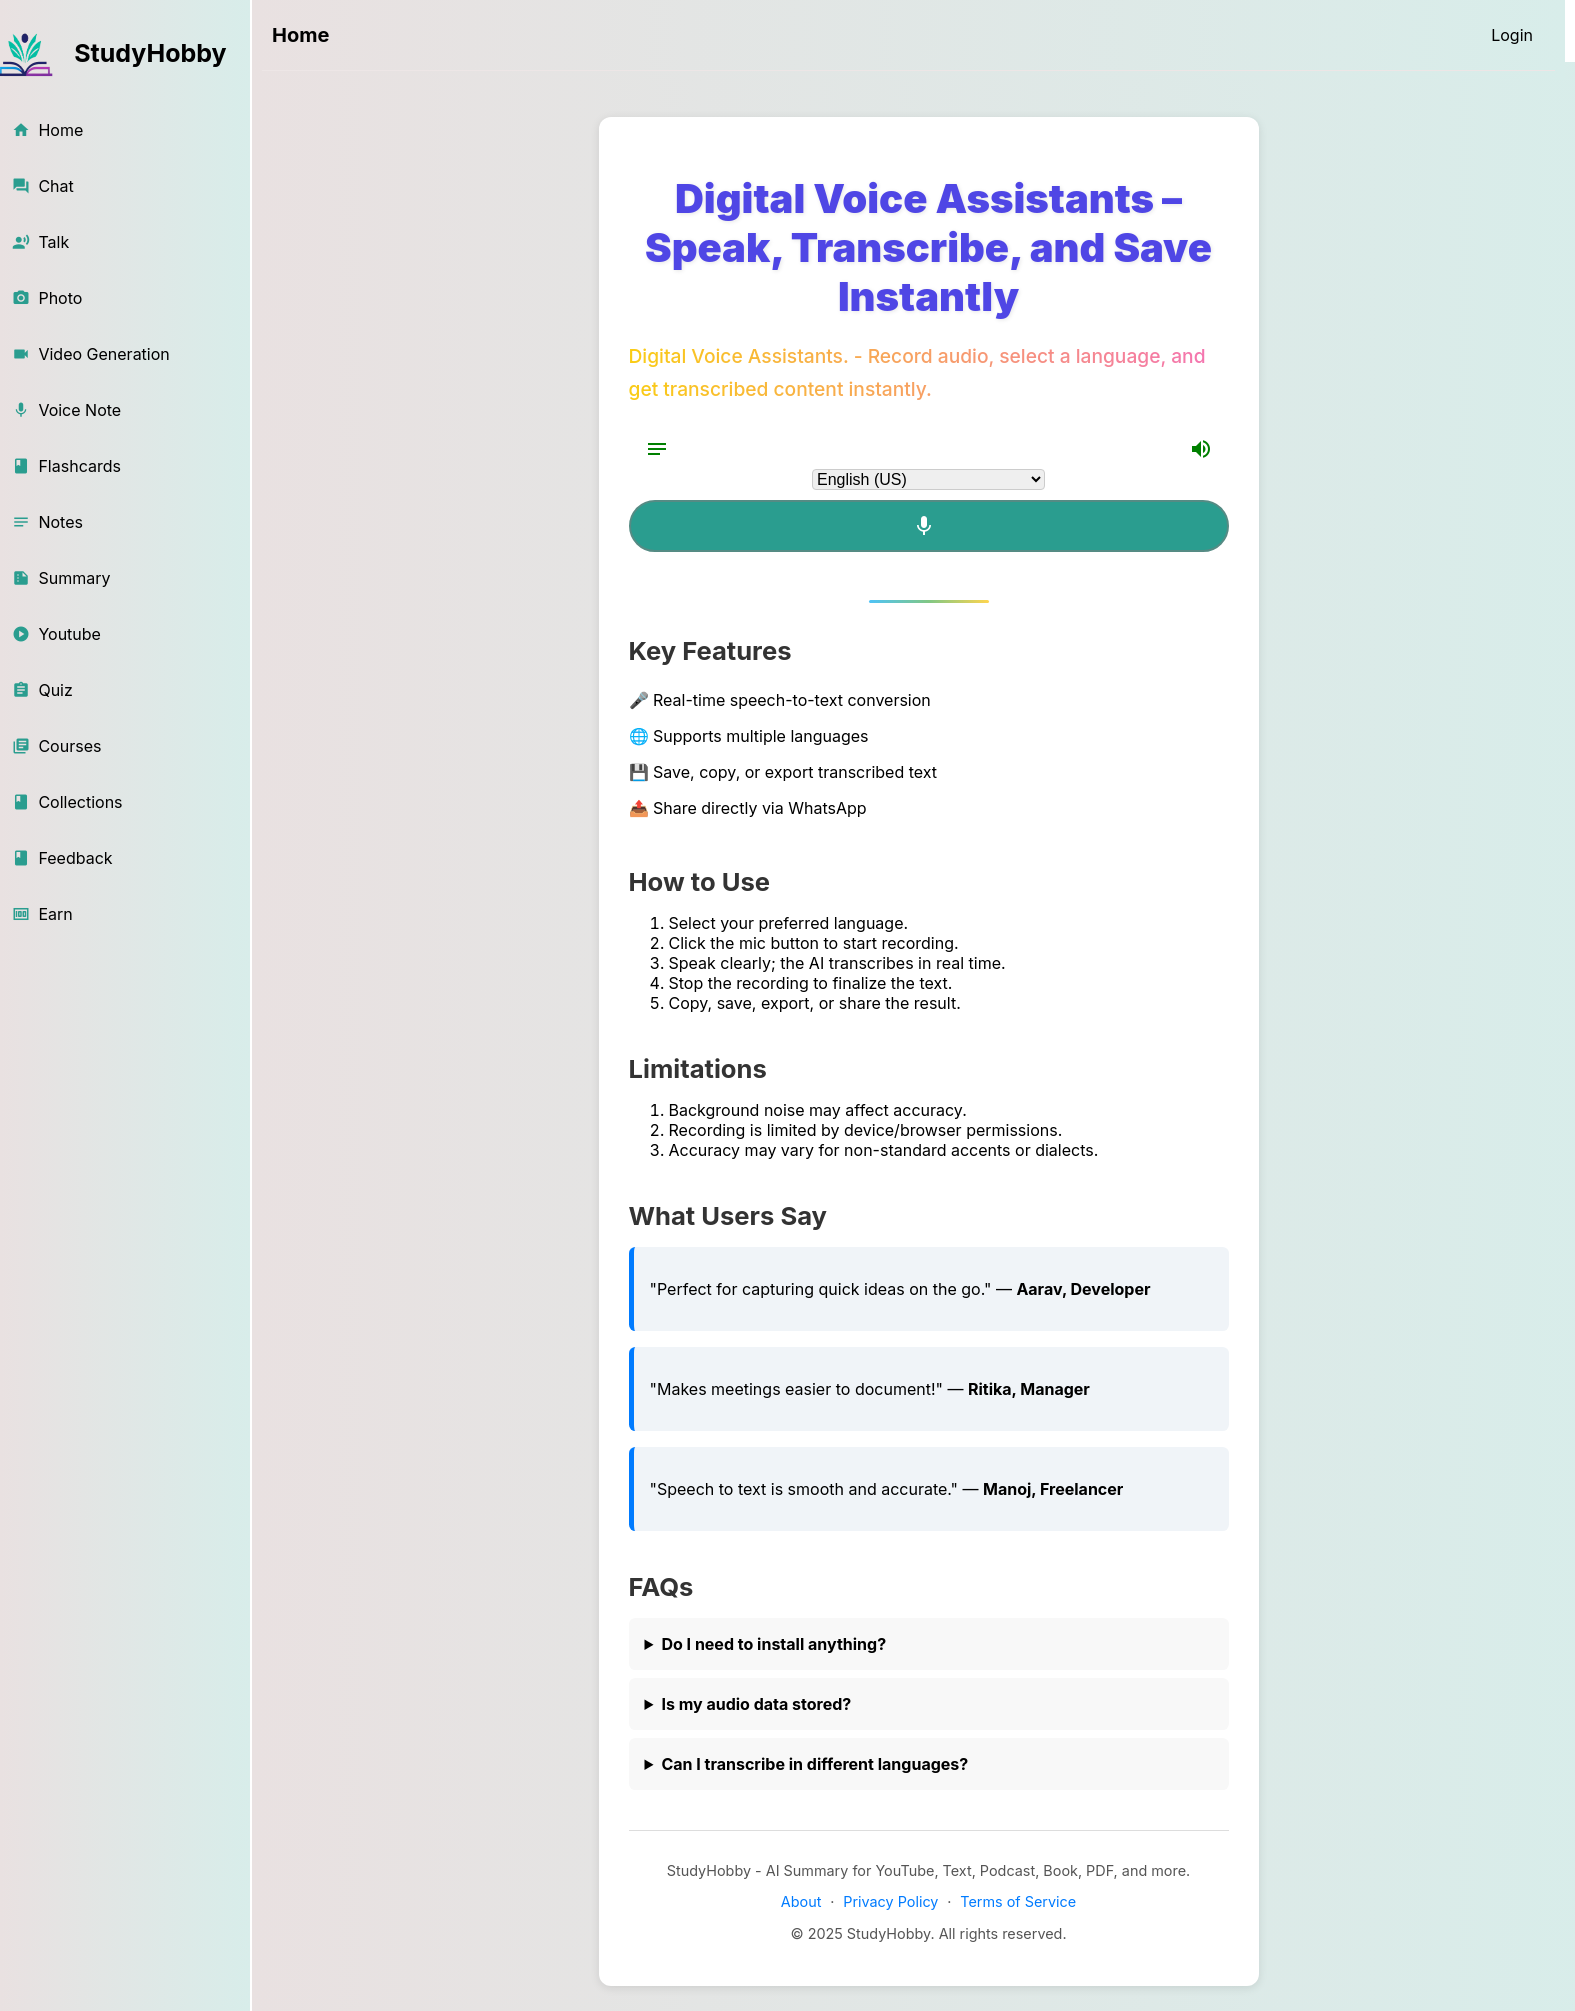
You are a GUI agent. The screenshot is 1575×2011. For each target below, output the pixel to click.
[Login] (1512, 35)
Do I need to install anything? (773, 1644)
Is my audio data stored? (756, 1704)
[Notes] (657, 449)
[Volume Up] (1201, 449)
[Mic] (929, 526)
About (801, 1901)
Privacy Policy (890, 1901)
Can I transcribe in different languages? (814, 1764)
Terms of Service (1018, 1901)
